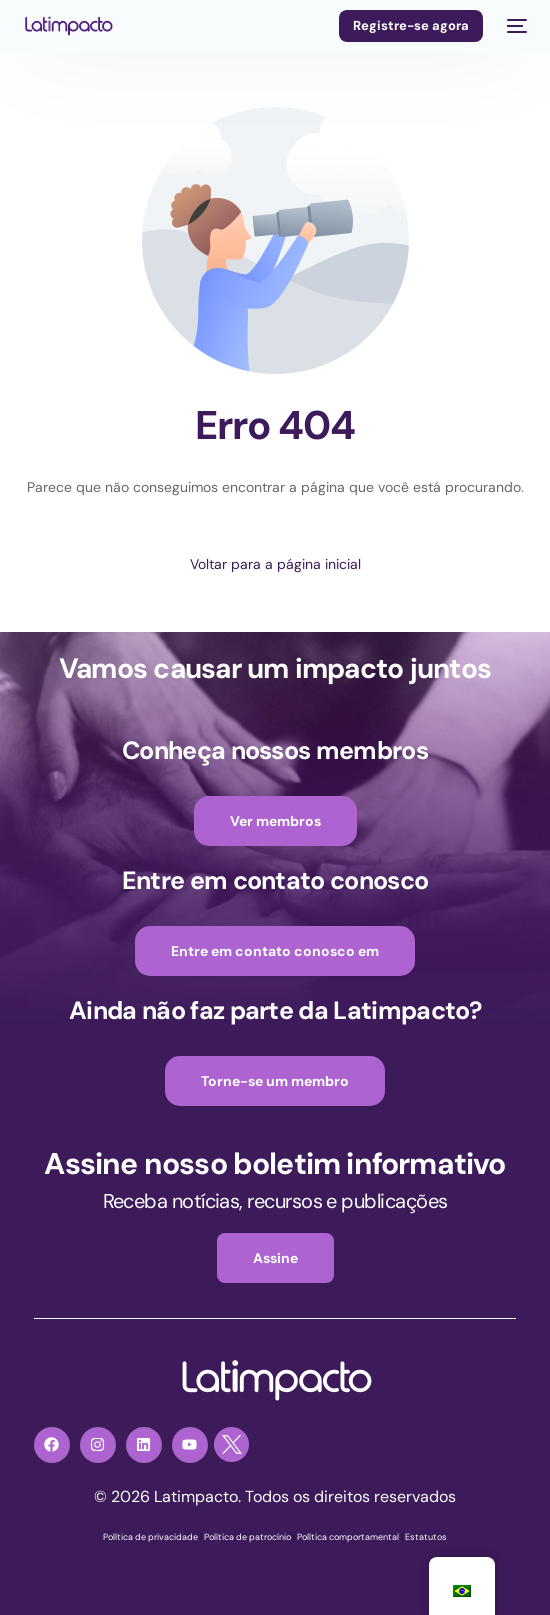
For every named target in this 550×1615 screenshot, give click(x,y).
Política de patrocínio (247, 1537)
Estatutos (426, 1537)
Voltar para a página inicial (275, 564)
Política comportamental (348, 1537)
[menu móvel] (515, 26)
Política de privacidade (150, 1537)
